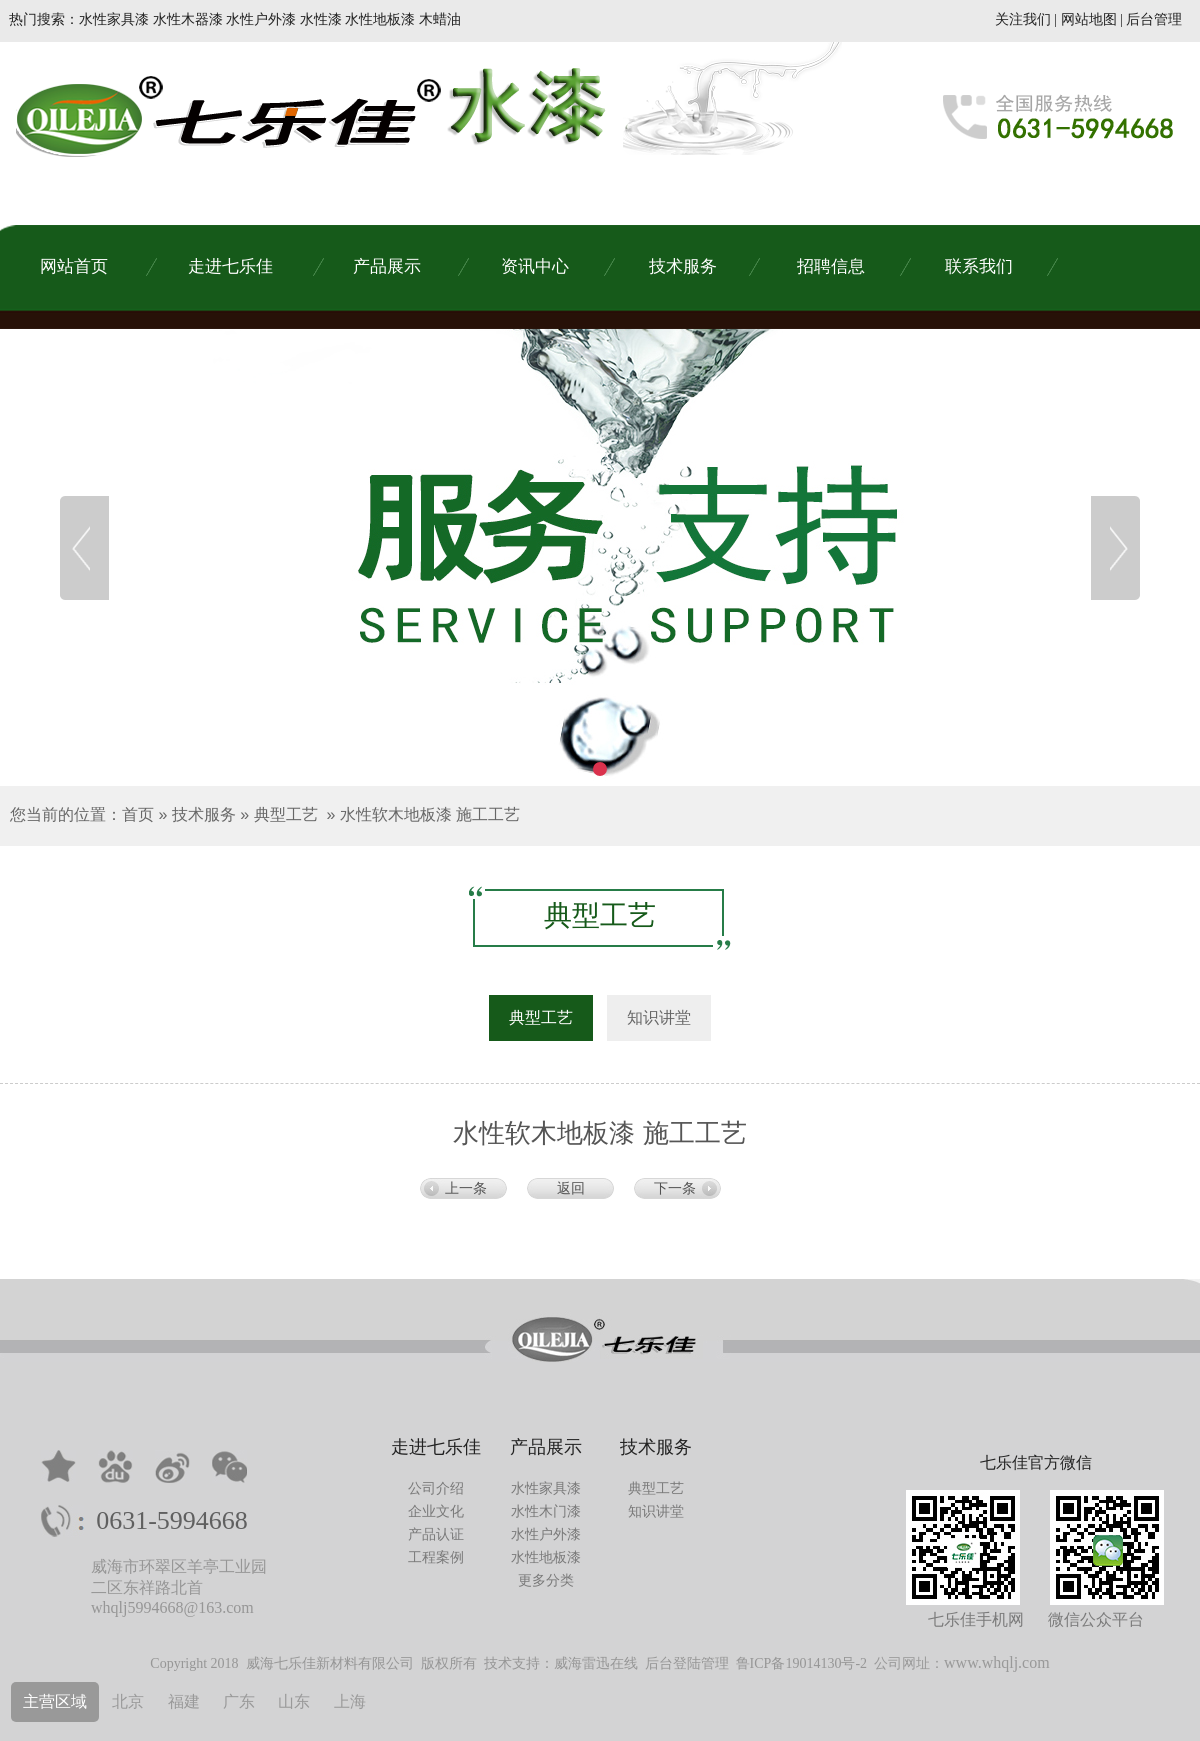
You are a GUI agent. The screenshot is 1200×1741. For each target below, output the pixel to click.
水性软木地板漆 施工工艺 (430, 814)
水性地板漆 (546, 1557)
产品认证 (436, 1534)
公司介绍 (436, 1488)
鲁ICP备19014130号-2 (801, 1663)
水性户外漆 (546, 1534)
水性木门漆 (546, 1511)
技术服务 (204, 814)
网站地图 (1089, 19)
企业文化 (436, 1511)
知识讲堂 (656, 1511)
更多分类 (546, 1580)
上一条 (466, 1188)
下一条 (675, 1188)
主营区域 (55, 1701)
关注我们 (1023, 19)
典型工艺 (286, 814)
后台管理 (1154, 19)
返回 (571, 1188)
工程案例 (436, 1557)
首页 (138, 814)
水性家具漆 (546, 1488)
